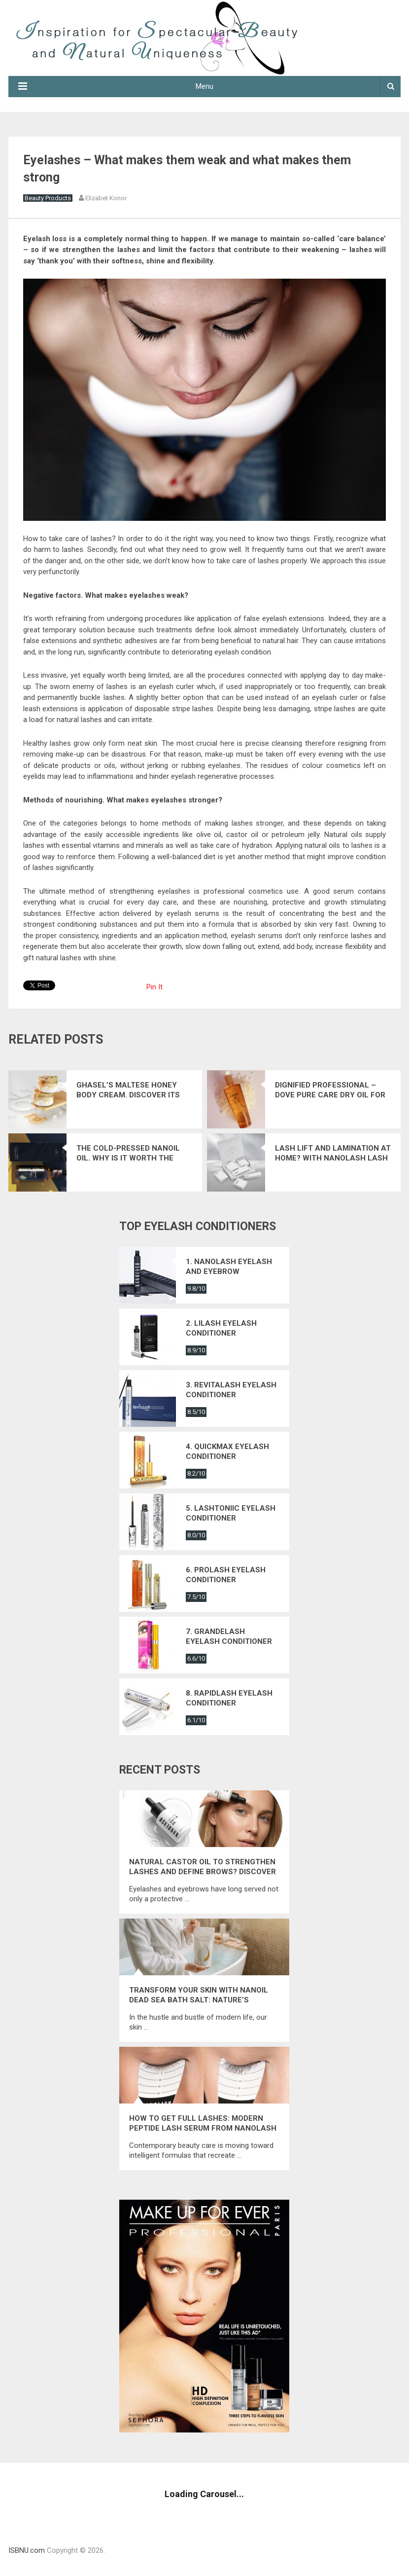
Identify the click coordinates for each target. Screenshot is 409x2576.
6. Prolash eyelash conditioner (226, 1574)
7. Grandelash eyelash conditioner (229, 1636)
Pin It (154, 986)
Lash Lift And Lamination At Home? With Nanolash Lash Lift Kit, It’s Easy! (333, 1153)
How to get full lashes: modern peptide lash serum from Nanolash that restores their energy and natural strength (202, 2123)
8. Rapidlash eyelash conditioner (229, 1698)
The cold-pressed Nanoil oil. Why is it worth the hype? (128, 1153)
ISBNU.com (26, 2550)
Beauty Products (48, 198)
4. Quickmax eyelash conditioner (227, 1451)
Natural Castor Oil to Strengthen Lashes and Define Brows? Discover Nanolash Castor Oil (202, 1867)
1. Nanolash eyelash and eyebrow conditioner (229, 1266)
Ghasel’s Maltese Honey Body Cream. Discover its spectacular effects (128, 1090)
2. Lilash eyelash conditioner (221, 1328)
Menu (204, 86)
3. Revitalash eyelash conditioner (231, 1389)
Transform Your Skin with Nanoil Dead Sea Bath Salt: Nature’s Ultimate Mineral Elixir (198, 1995)
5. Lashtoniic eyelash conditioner (230, 1513)
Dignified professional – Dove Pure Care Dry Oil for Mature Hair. (330, 1090)
